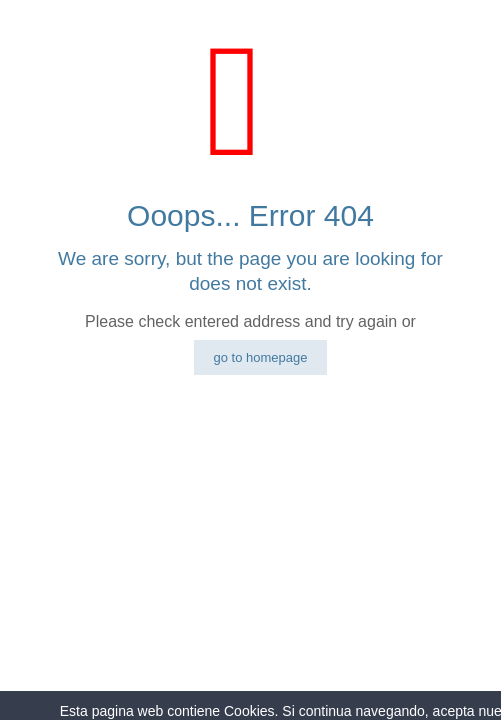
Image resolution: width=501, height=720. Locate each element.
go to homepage (261, 357)
